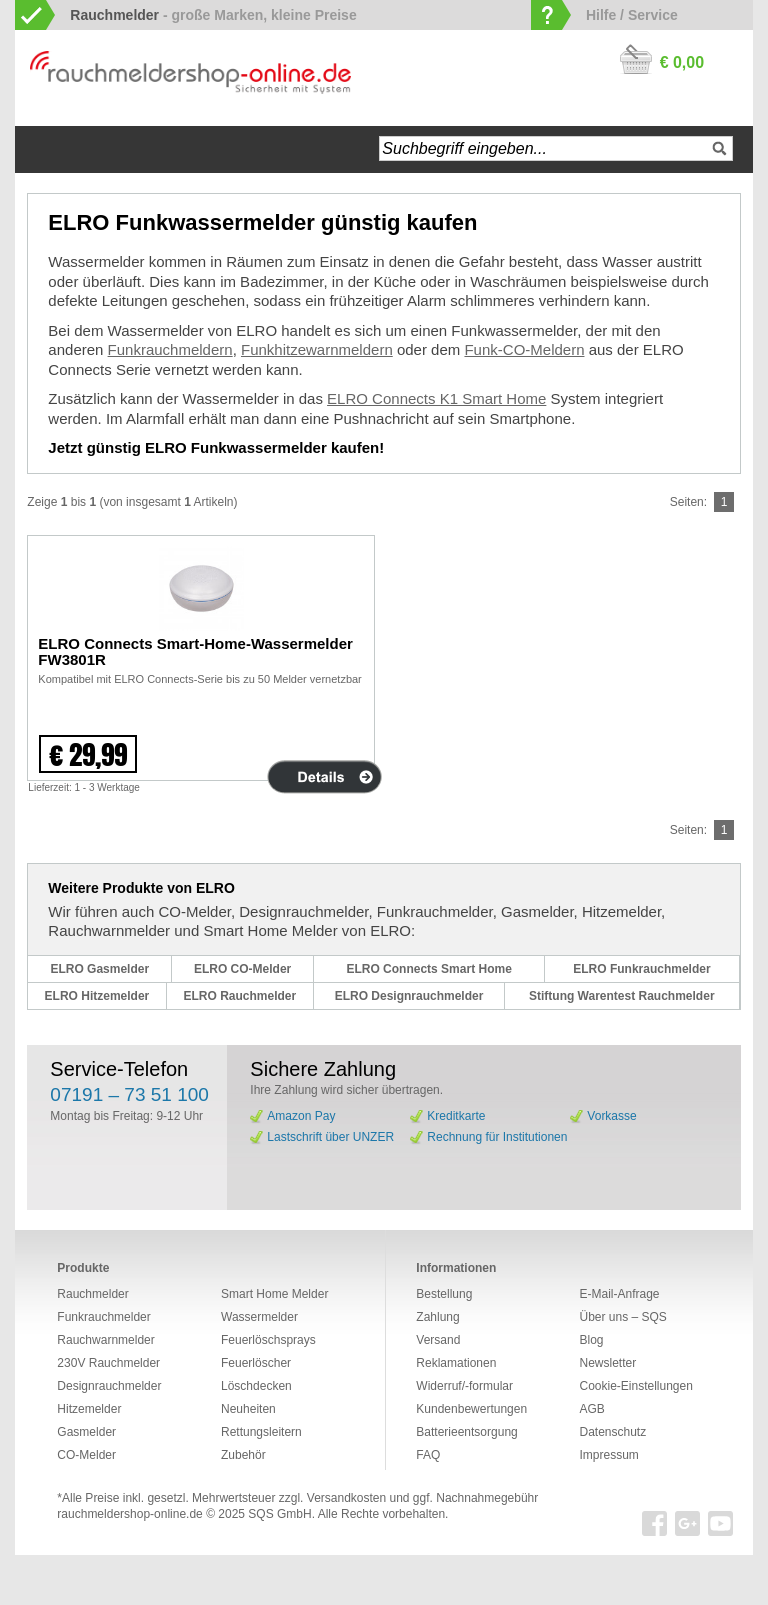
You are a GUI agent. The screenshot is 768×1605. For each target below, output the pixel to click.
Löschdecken (256, 1386)
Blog (591, 1340)
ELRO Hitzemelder (97, 996)
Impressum (608, 1455)
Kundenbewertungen (471, 1409)
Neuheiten (248, 1409)
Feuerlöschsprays (268, 1340)
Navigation (104, 149)
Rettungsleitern (261, 1432)
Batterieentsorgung (466, 1432)
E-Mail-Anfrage (619, 1294)
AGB (591, 1409)
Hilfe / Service (632, 15)
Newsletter (607, 1363)
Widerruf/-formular (464, 1386)
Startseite (50, 149)
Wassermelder (259, 1317)
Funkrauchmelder (103, 1317)
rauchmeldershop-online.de (129, 1514)
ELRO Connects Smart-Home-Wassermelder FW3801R (195, 651)
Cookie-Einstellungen (635, 1386)
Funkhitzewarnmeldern (317, 349)
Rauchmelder (92, 1294)
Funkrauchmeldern (170, 349)
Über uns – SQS (622, 1317)
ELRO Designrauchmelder (409, 996)
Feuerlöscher (256, 1363)
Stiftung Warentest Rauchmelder (622, 996)
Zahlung (437, 1317)
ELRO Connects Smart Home (428, 969)
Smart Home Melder (274, 1294)
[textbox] (555, 148)
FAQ (428, 1455)
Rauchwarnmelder (105, 1340)
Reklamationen (456, 1363)
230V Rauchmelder (108, 1363)
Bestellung (444, 1294)
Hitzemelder (89, 1409)
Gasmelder (86, 1432)
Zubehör (243, 1455)
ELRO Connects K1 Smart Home (436, 398)
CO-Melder (86, 1455)
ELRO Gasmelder (99, 969)
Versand (438, 1340)
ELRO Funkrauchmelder (641, 969)
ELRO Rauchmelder (239, 996)
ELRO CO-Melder (242, 969)
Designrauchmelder (109, 1386)
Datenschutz (612, 1432)
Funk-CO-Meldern (524, 349)
